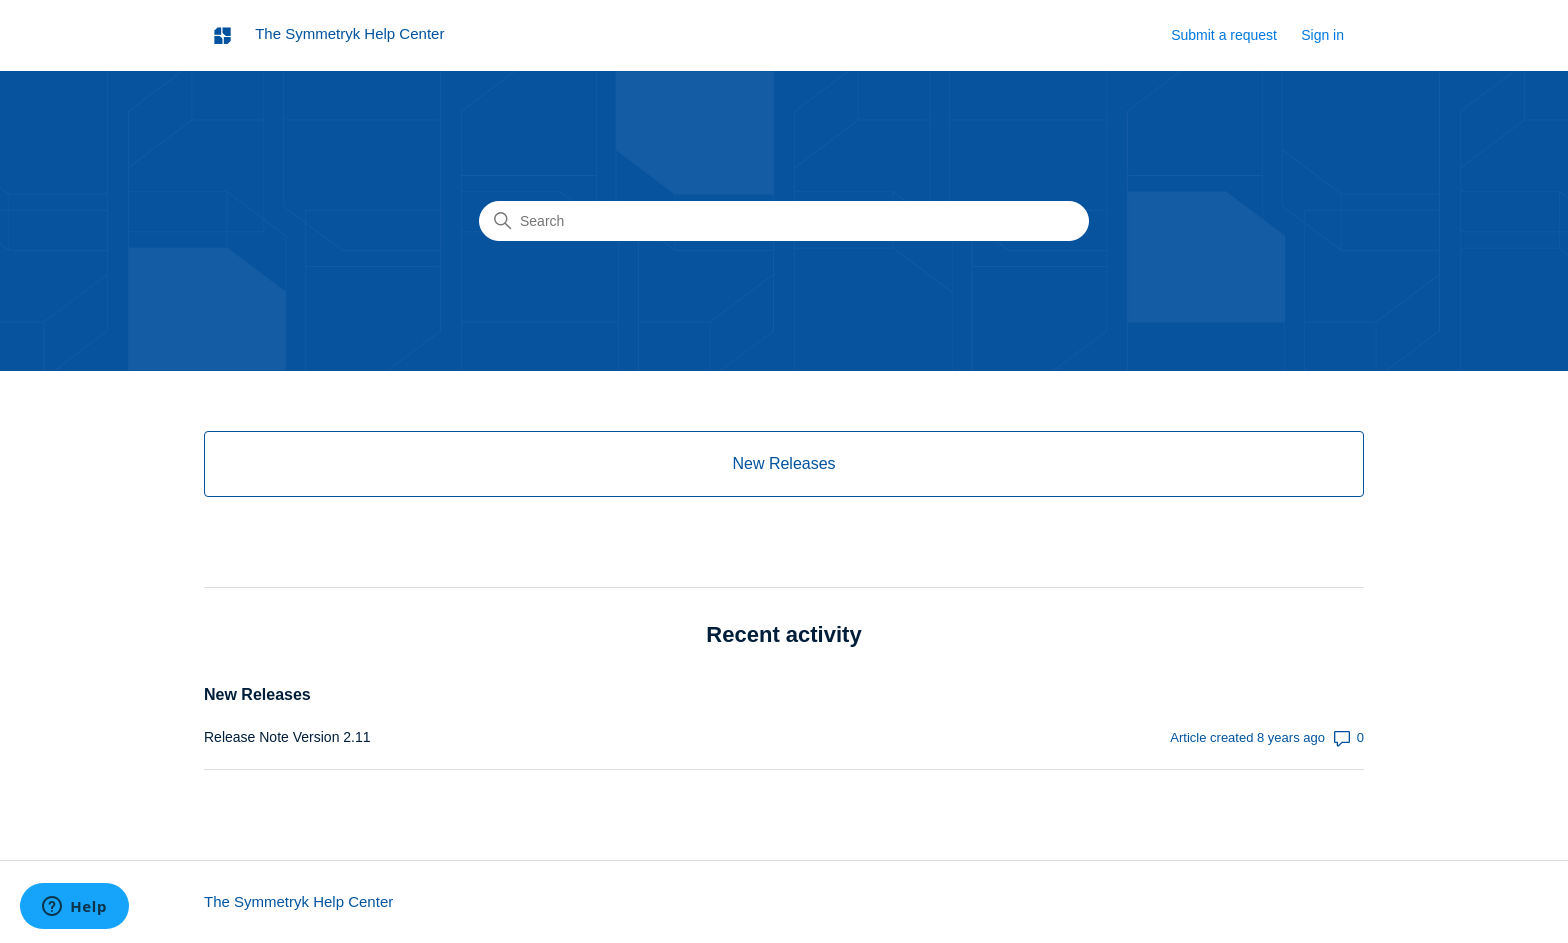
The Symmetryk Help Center (298, 901)
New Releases (257, 694)
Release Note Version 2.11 (287, 737)
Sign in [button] (1322, 35)
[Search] (784, 221)
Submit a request (1224, 35)
